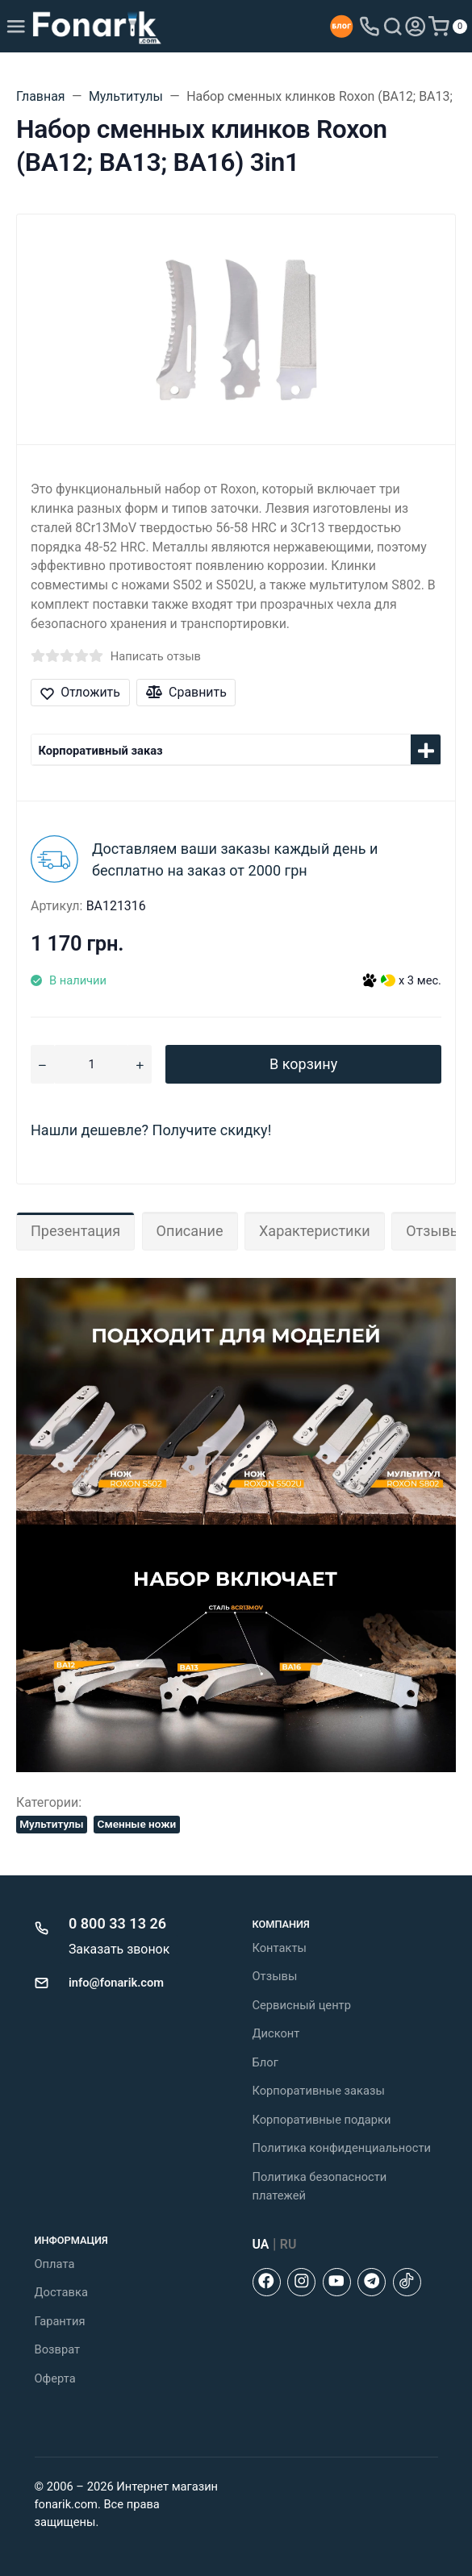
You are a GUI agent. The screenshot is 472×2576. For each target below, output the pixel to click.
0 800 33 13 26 (117, 1923)
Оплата (55, 2264)
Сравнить (186, 692)
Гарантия (60, 2321)
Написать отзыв (156, 656)
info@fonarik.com (116, 1982)
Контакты (280, 1948)
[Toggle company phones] (369, 26)
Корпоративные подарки (322, 2119)
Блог (265, 2062)
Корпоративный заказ (101, 750)
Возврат (58, 2349)
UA (261, 2244)
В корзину (303, 1063)
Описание (190, 1230)
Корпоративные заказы (319, 2090)
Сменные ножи (137, 1823)
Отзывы (275, 1976)
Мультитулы (51, 1823)
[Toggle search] (392, 26)
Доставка (61, 2292)
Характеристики (314, 1230)
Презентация (75, 1230)
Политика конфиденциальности (342, 2148)
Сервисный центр (302, 2005)
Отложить (80, 692)
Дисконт (276, 2033)
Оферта (55, 2378)
